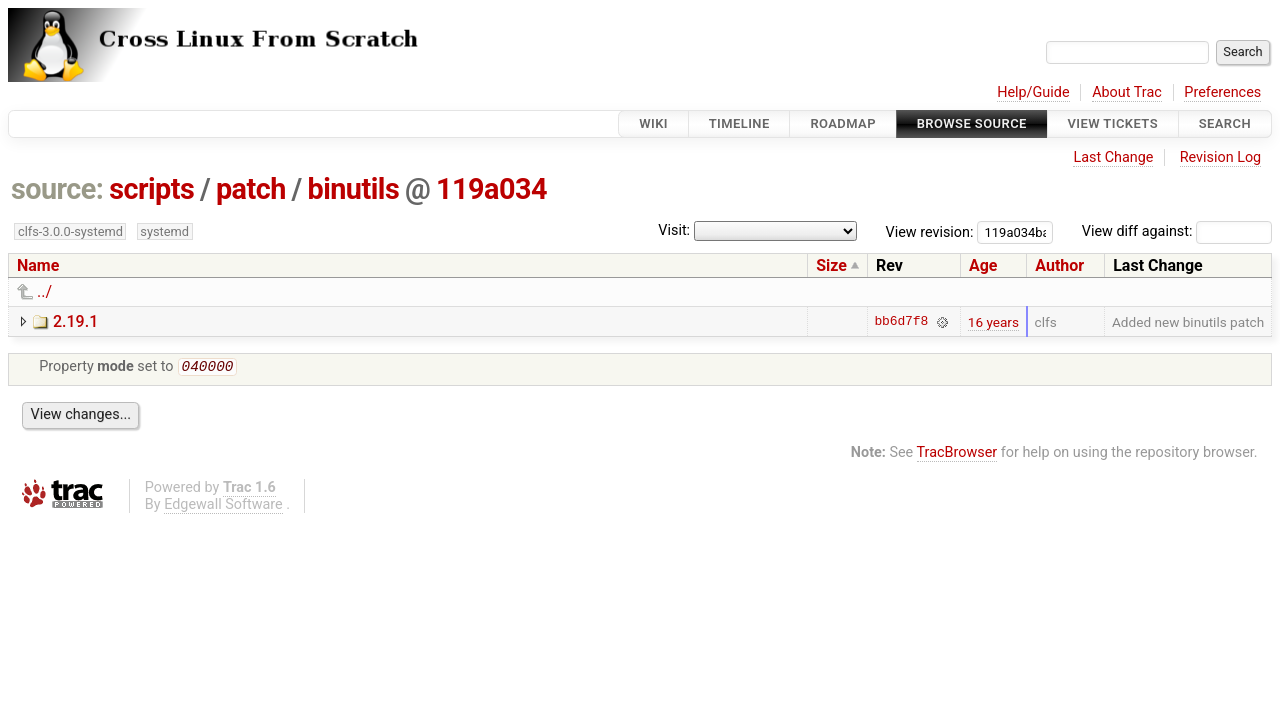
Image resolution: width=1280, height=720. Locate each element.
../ (44, 291)
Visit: (674, 230)
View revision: (930, 231)
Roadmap (843, 123)
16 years (993, 322)
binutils (353, 189)
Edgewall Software (223, 506)
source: (57, 189)
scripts (151, 189)
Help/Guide (1033, 92)
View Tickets (1113, 123)
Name (38, 265)
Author (1059, 265)
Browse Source (972, 123)
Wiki (653, 123)
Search (1225, 123)
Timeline (739, 123)
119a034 (491, 189)
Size (831, 265)
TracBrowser (957, 454)
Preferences (1222, 92)
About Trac (1127, 92)
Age (983, 265)
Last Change (1113, 157)
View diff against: (1177, 231)
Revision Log (1221, 157)
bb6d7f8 (901, 322)
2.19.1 (75, 321)
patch (251, 189)
